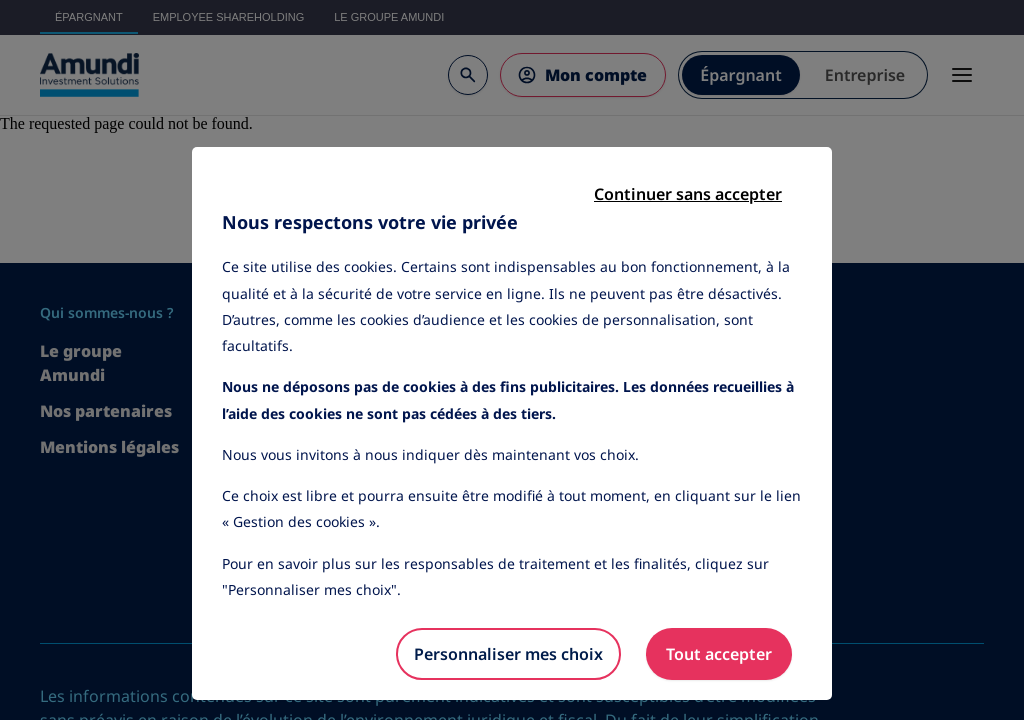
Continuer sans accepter (688, 194)
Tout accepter (719, 654)
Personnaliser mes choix (508, 654)
